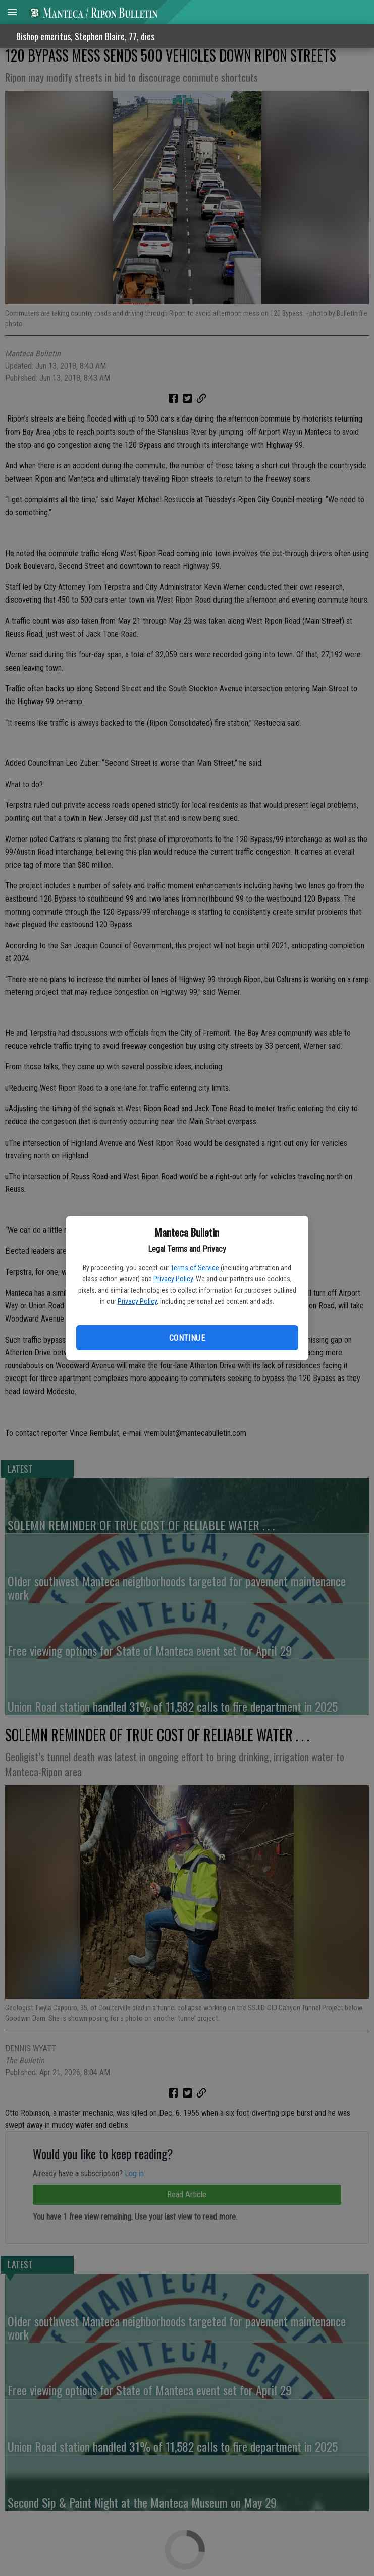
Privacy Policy (173, 1279)
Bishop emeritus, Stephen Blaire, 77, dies (85, 36)
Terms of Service (195, 1268)
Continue (187, 1338)
